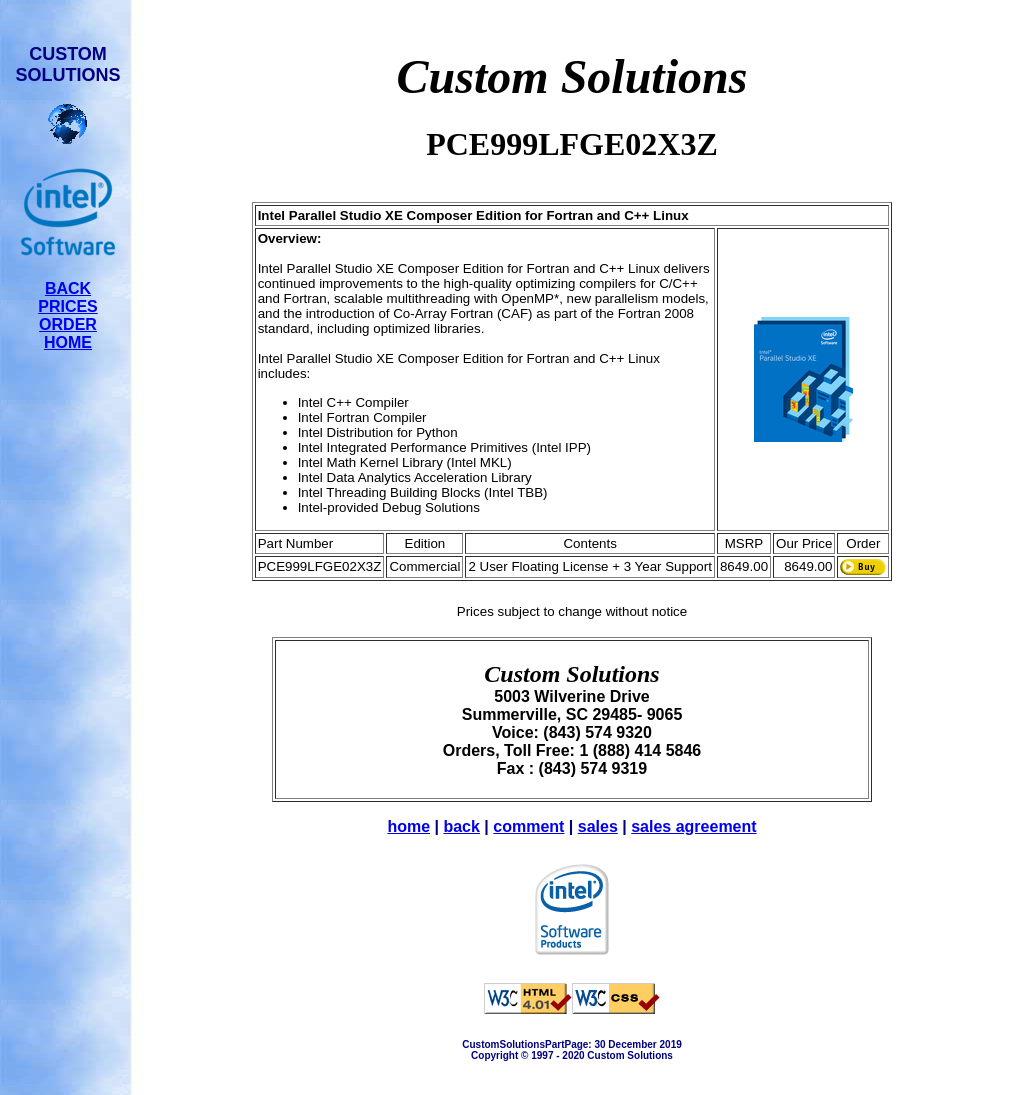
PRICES (68, 306)
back (461, 826)
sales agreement (693, 826)
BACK (68, 288)
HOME (68, 342)
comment (528, 826)
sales (598, 826)
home (408, 826)
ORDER (68, 324)
